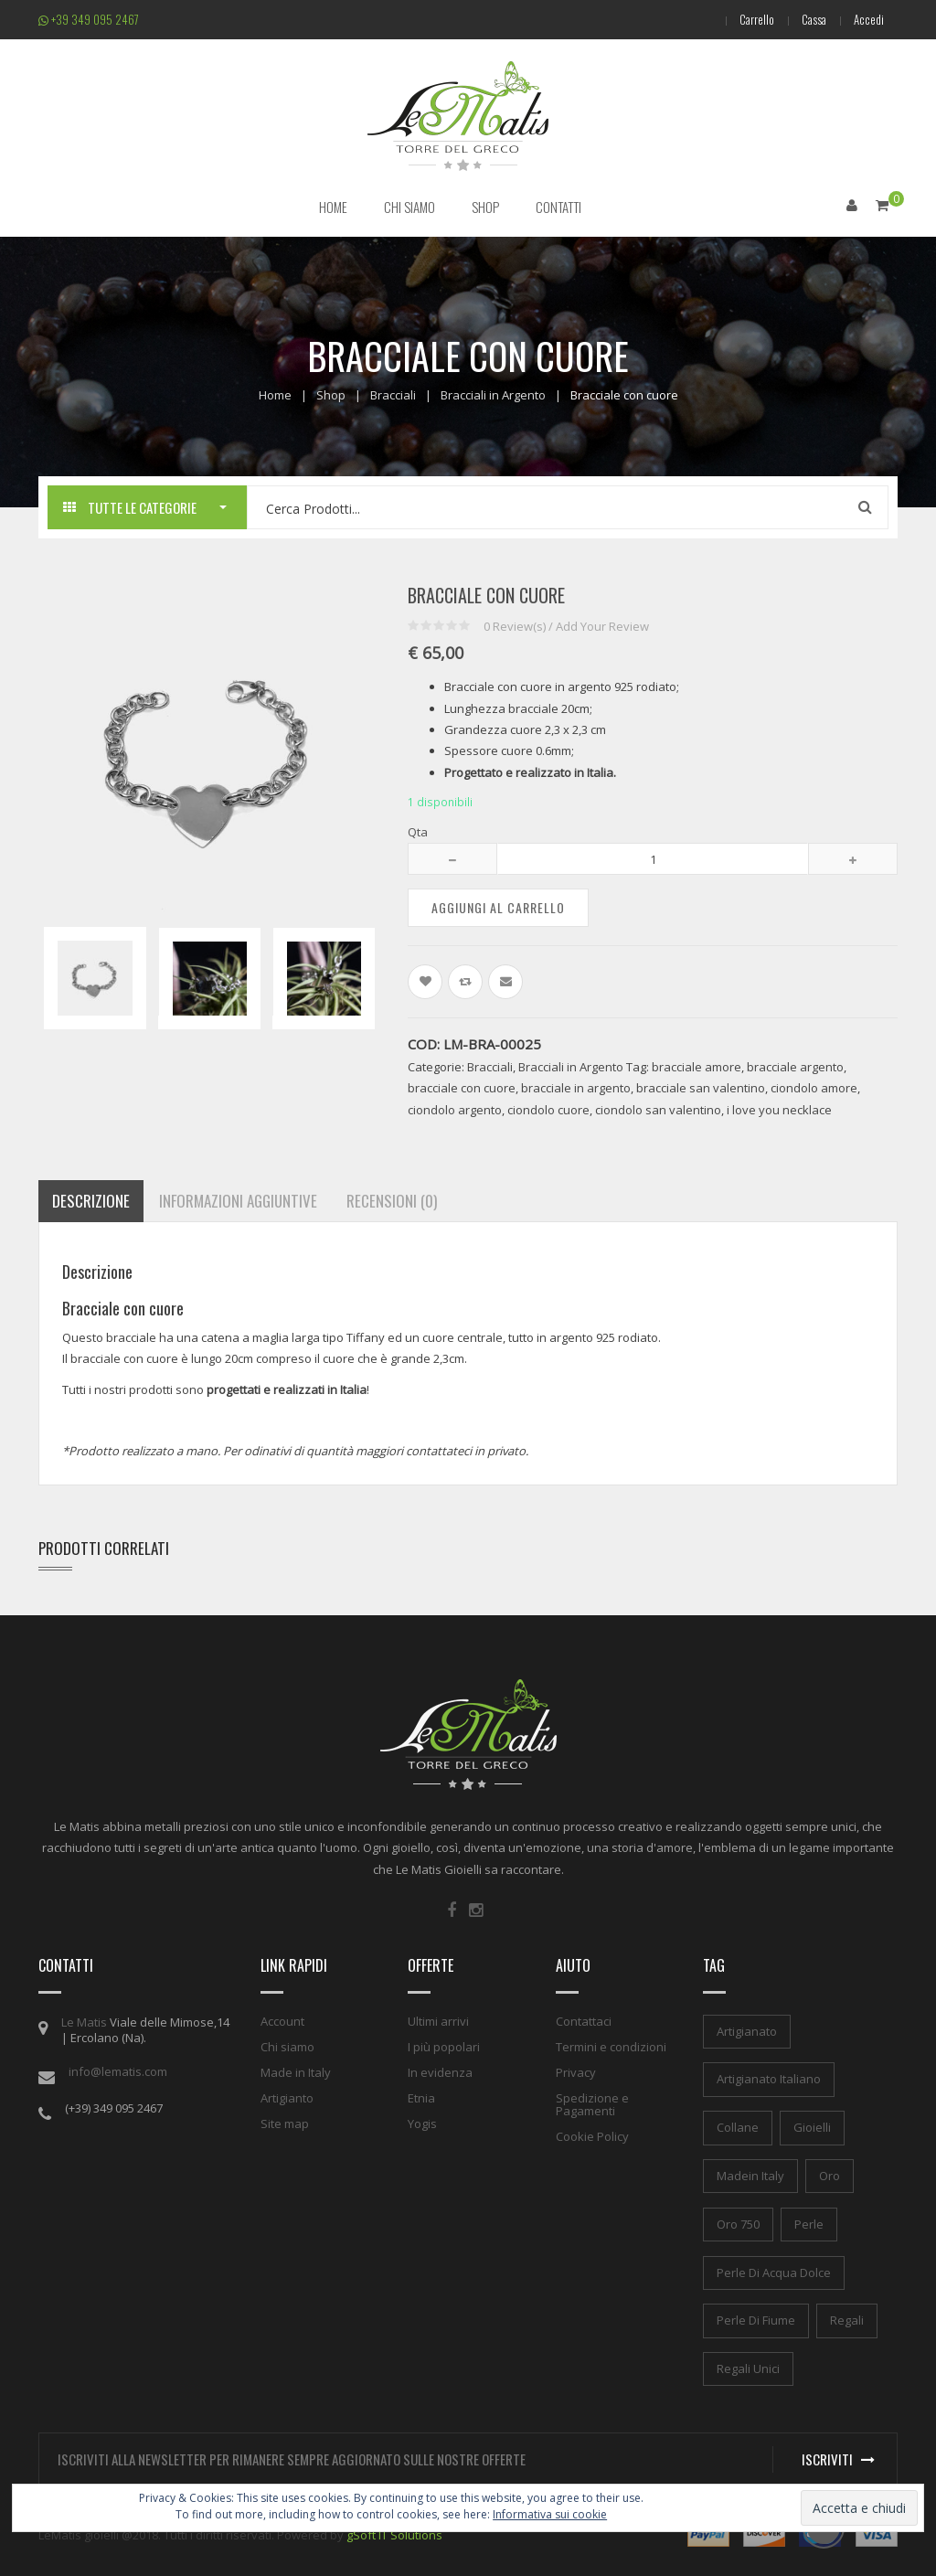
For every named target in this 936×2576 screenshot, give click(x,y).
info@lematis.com (118, 2071)
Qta (418, 832)
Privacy (576, 2072)
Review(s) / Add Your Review (566, 626)
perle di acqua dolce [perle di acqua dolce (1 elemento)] (774, 2272)
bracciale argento (795, 1067)
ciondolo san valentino (658, 1110)
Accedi (869, 19)
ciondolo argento (455, 1110)
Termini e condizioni (611, 2046)
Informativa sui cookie (550, 2514)
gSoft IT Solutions (394, 2535)
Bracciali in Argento (493, 395)
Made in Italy (296, 2072)
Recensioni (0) (391, 1200)
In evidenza (440, 2072)
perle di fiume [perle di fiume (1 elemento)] (756, 2320)
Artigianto (287, 2098)
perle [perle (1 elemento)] (809, 2224)
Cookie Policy (592, 2136)
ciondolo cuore (548, 1110)
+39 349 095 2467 (88, 19)
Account (282, 2021)
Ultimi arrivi (438, 2021)
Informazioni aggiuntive (238, 1200)
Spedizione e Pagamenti (592, 2104)
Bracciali (393, 395)
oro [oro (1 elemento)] (829, 2175)
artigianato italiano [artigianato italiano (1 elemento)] (769, 2078)
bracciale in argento (576, 1088)
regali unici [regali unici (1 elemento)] (748, 2368)
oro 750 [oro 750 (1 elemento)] (738, 2224)
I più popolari (444, 2046)
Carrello (756, 19)
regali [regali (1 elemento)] (847, 2320)
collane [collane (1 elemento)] (738, 2127)
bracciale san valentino (700, 1088)
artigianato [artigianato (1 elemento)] (747, 2031)
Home (275, 395)
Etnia (421, 2098)
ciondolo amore (814, 1088)
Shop (331, 395)
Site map (285, 2123)
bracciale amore (696, 1067)
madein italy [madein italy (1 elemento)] (750, 2175)
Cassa (814, 19)
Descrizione (91, 1200)
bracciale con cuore (462, 1088)
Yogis (422, 2123)
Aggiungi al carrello (498, 907)
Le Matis (84, 2022)
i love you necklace (779, 1110)
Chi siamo (287, 2046)
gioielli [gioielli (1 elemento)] (812, 2127)
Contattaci (584, 2021)
